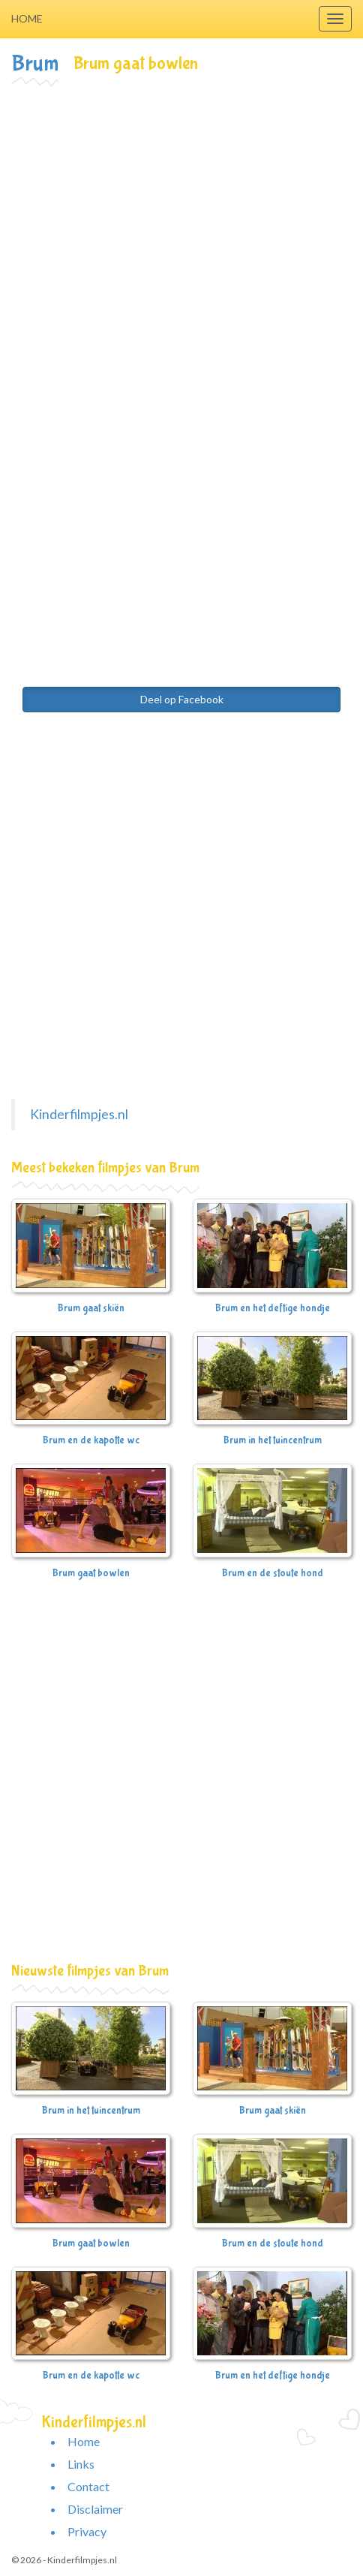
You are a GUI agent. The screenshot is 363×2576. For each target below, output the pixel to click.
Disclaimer (95, 2509)
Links (81, 2464)
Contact (89, 2486)
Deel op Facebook (182, 699)
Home (27, 18)
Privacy (87, 2531)
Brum (34, 63)
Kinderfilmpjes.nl (79, 1114)
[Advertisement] (181, 276)
